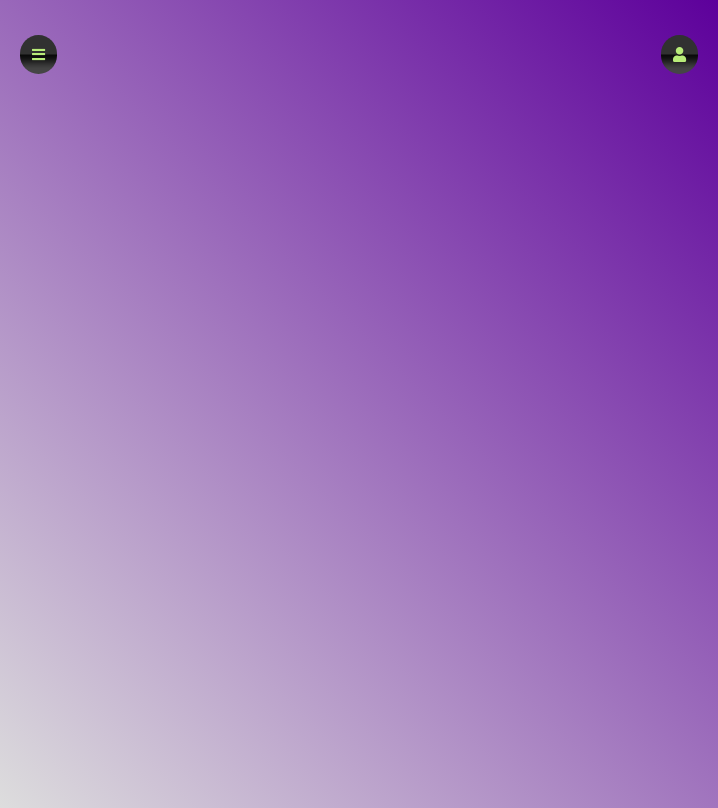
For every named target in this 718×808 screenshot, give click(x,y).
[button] (679, 54)
